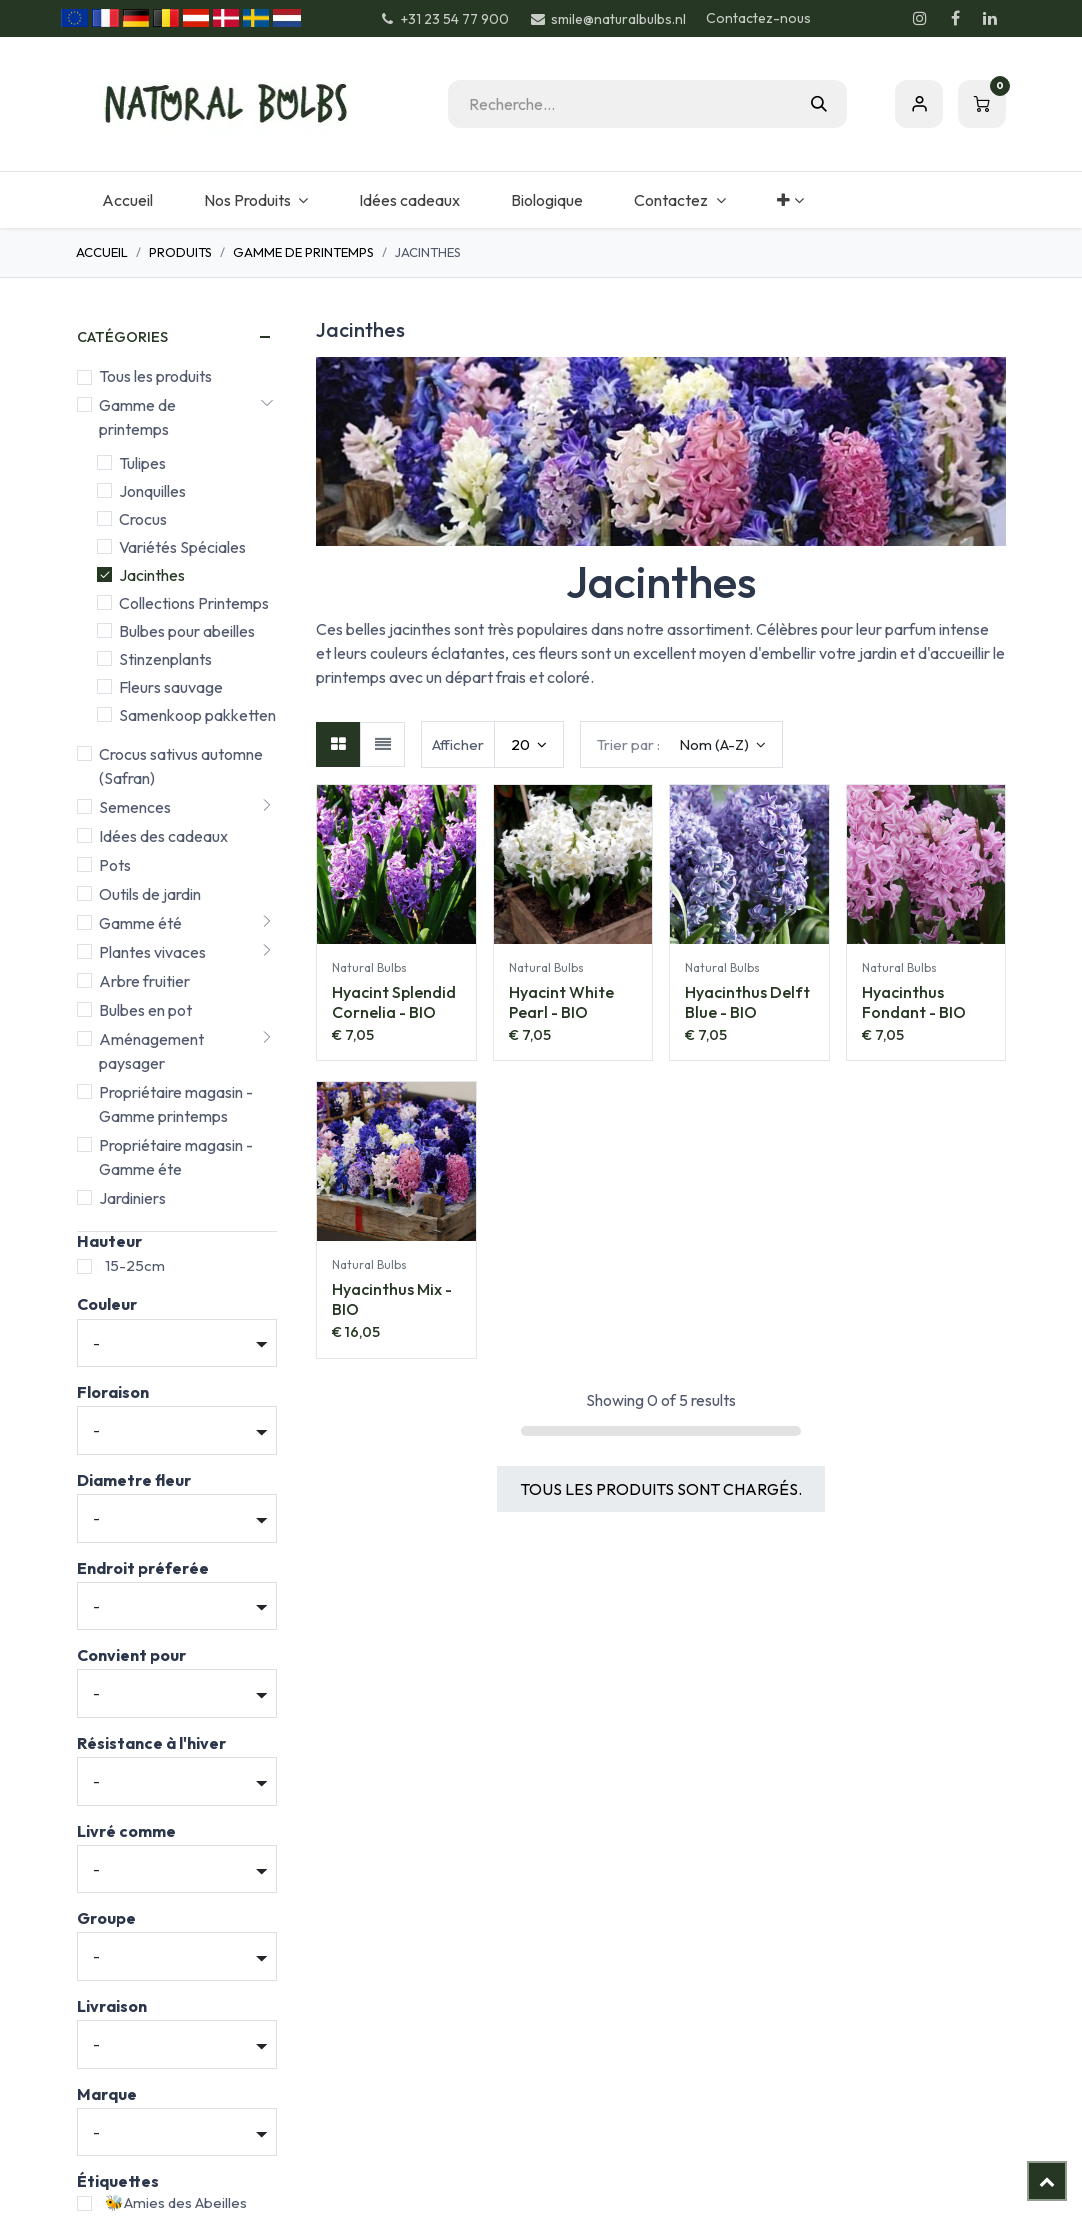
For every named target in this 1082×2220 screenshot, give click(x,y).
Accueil (102, 252)
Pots (115, 865)
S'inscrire (919, 104)
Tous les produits (155, 376)
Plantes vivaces (152, 952)
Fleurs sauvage (171, 687)
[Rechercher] (819, 104)
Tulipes (142, 463)
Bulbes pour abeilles (187, 631)
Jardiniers (132, 1198)
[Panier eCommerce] (982, 104)
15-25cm (135, 1265)
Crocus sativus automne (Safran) (181, 766)
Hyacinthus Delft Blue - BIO (747, 1001)
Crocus (143, 519)
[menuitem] (127, 200)
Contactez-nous (758, 18)
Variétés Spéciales (182, 547)
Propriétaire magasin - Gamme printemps (176, 1104)
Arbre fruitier (144, 981)
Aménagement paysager (151, 1051)
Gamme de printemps (303, 252)
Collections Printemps (194, 603)
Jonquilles (152, 491)
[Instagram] (920, 18)
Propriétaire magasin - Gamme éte (176, 1157)
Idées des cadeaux (163, 836)
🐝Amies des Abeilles (176, 2202)
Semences (135, 807)
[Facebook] (955, 18)
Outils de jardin (150, 894)
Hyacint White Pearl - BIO (561, 1001)
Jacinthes (152, 575)
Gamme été (140, 923)
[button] (681, 744)
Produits (180, 252)
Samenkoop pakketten (197, 715)
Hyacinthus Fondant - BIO (914, 1001)
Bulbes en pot (145, 1010)
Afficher (458, 744)
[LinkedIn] (990, 18)
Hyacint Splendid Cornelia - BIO (394, 1001)
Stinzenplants (165, 659)
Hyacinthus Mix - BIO (392, 1298)
